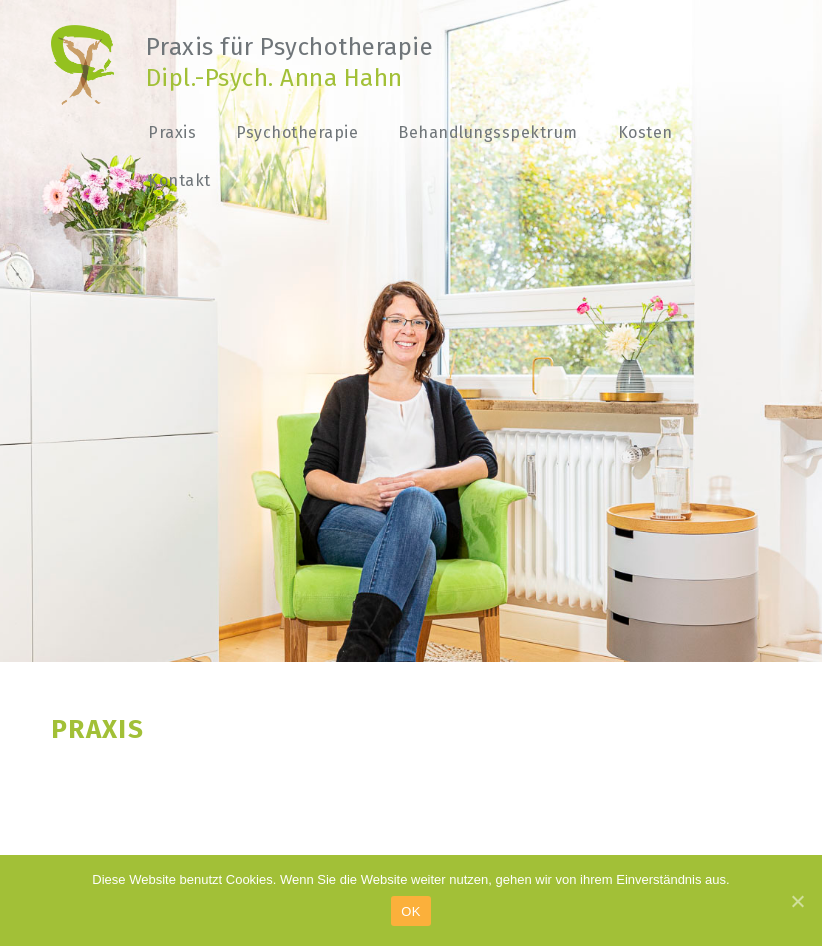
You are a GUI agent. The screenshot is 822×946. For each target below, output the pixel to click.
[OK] (797, 901)
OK (410, 911)
